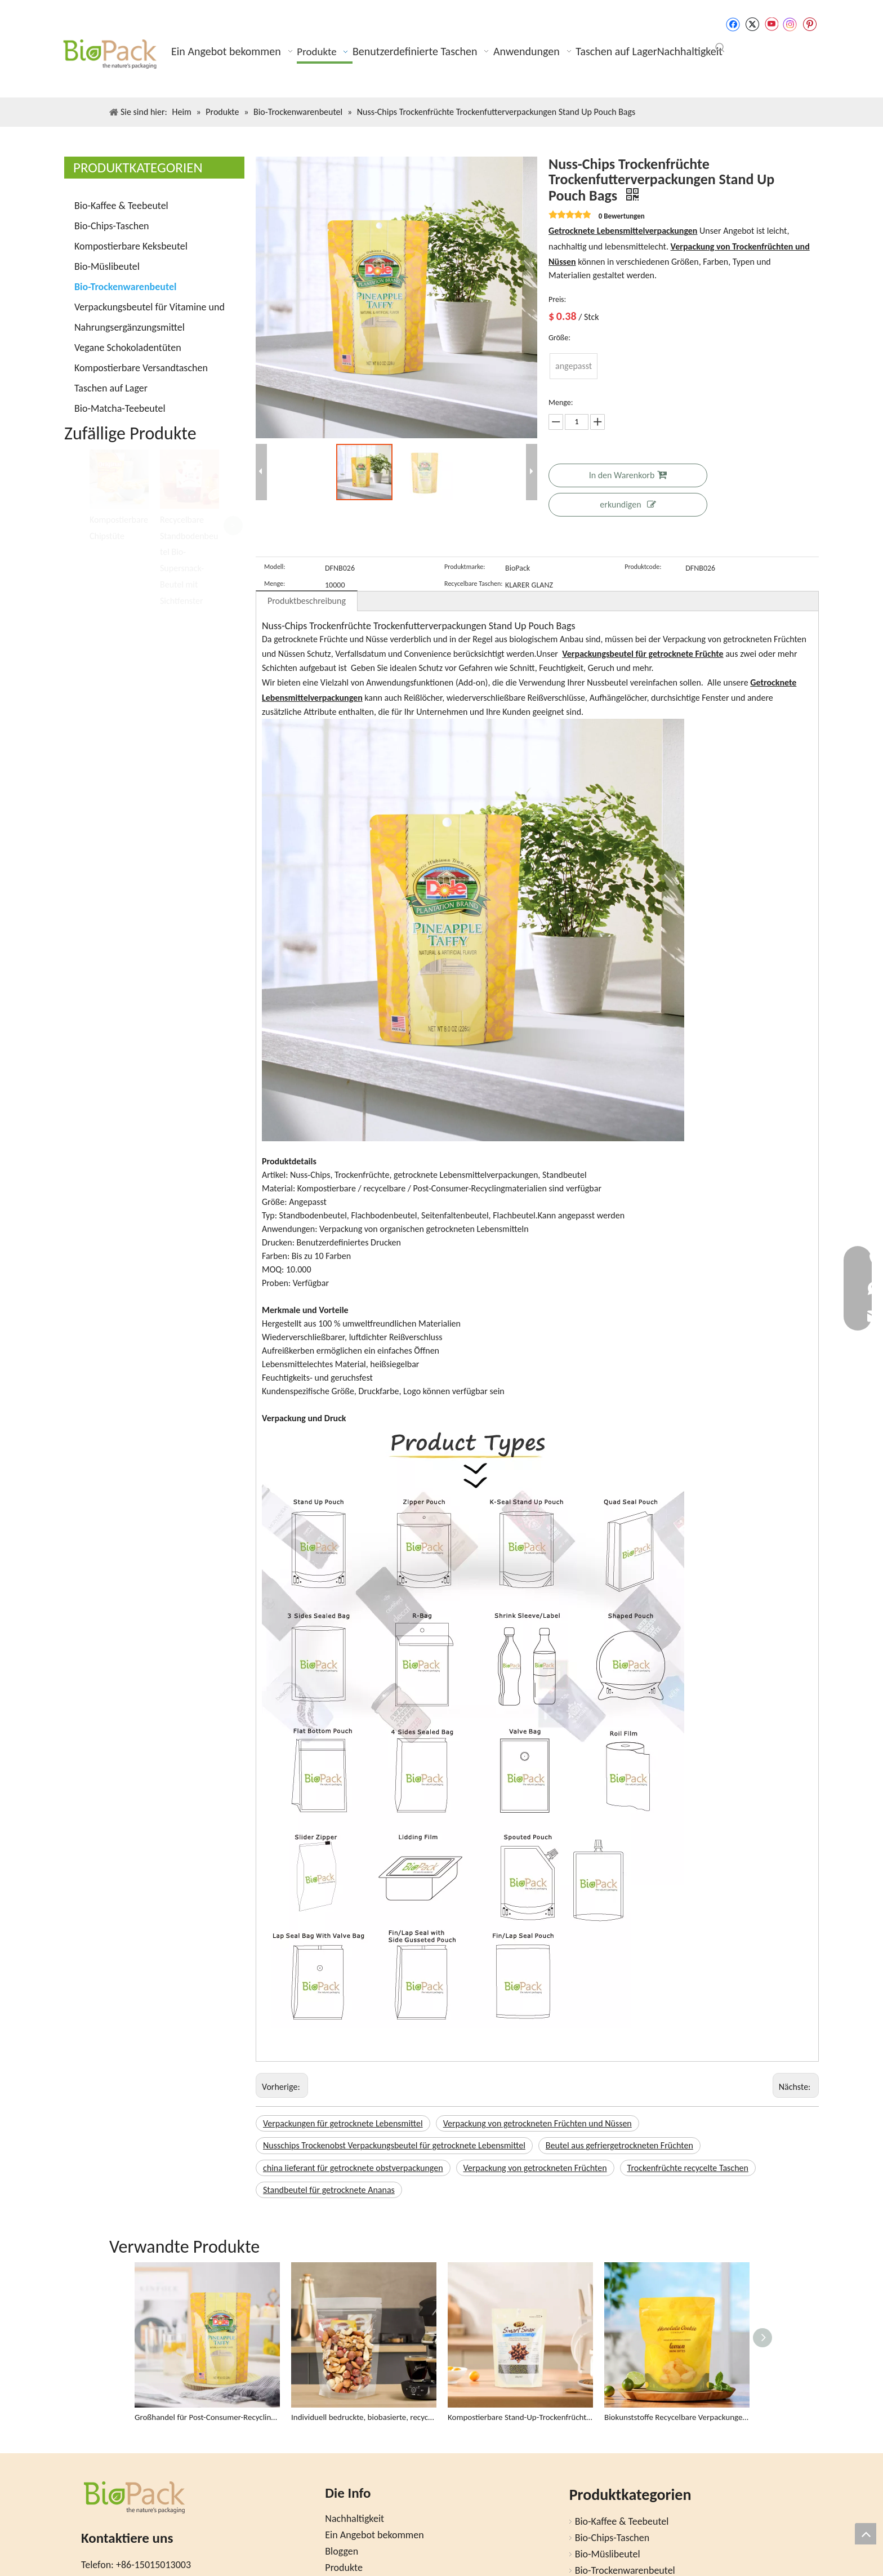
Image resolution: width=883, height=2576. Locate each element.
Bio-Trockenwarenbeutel (125, 287)
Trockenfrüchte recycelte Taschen (687, 2168)
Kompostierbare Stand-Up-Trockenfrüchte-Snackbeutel (520, 2417)
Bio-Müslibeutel (107, 266)
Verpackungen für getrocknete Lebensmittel (343, 2123)
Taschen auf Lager (111, 388)
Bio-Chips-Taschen (111, 226)
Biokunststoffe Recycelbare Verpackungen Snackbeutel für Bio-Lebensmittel (677, 2417)
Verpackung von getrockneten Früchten (535, 2168)
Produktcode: (643, 567)
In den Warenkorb (628, 475)
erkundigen (627, 504)
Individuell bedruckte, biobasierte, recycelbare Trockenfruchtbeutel (363, 2417)
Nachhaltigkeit (354, 2518)
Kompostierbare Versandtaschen (141, 368)
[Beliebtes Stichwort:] (720, 48)
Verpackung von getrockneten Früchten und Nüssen (537, 2123)
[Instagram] (790, 24)
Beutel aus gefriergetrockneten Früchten (619, 2145)
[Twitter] (752, 24)
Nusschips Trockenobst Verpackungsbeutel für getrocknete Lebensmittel (394, 2145)
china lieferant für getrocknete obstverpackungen (353, 2168)
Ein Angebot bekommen (374, 2535)
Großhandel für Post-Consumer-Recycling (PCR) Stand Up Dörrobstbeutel (207, 2417)
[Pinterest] (809, 24)
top (865, 2533)
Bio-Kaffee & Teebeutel (121, 205)
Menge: (274, 584)
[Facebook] (733, 24)
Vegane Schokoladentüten (127, 347)
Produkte (344, 2567)
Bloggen (341, 2551)
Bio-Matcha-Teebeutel (120, 408)
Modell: (275, 567)
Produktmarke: (464, 567)
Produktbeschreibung (306, 600)
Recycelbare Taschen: (473, 584)
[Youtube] (771, 24)
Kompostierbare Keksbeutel (131, 246)
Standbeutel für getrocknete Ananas (329, 2190)
